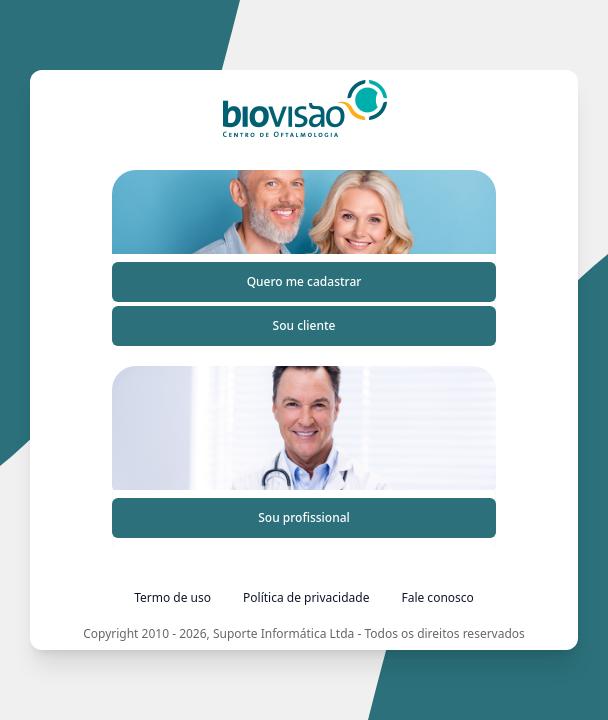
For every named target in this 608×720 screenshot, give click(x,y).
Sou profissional (304, 517)
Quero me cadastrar (304, 281)
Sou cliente (304, 325)
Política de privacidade (306, 597)
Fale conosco (437, 597)
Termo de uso (172, 597)
